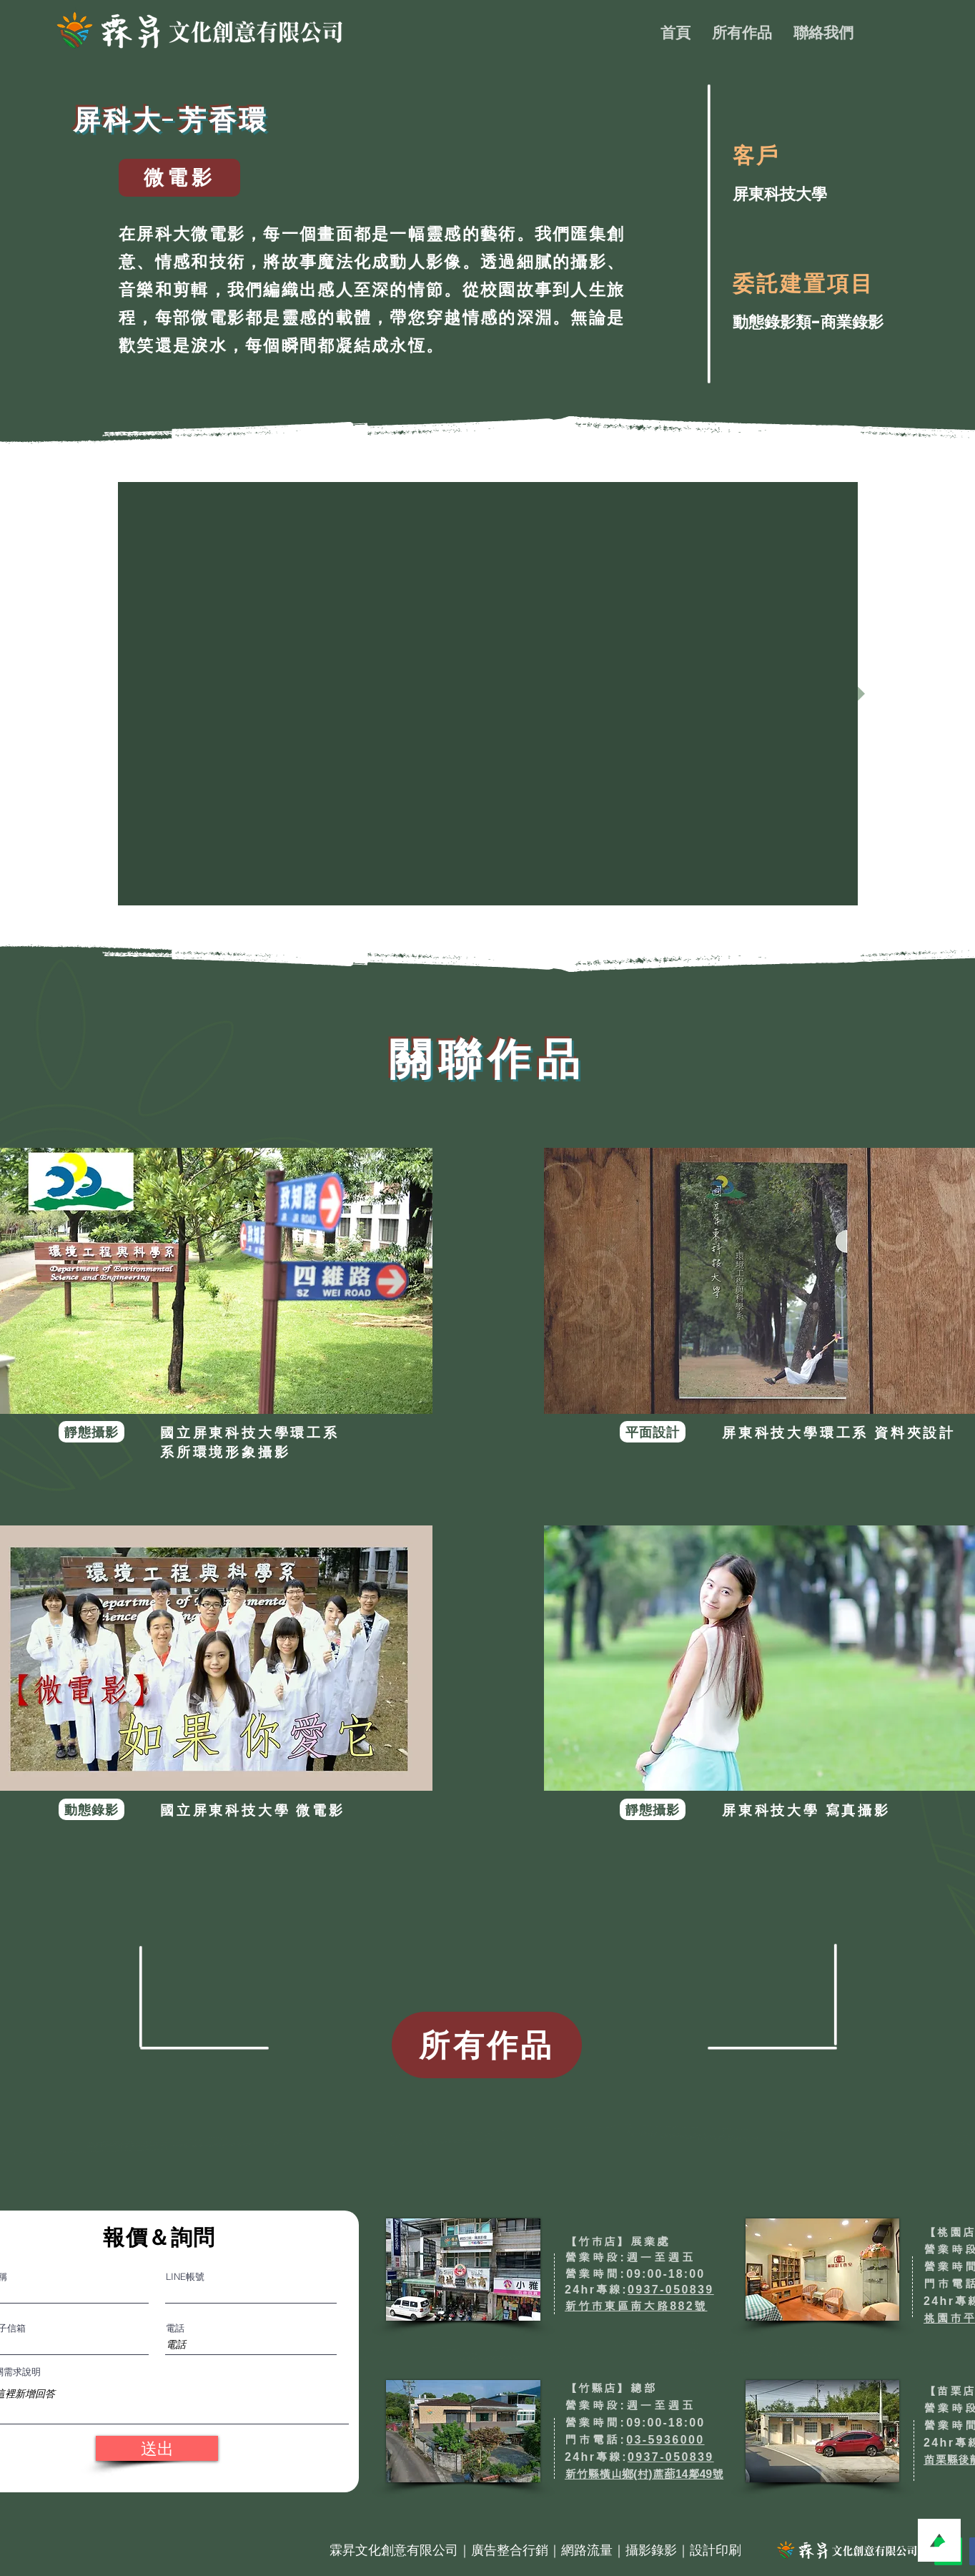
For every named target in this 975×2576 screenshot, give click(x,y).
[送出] (157, 2448)
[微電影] (179, 178)
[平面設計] (653, 1431)
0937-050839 (671, 2290)
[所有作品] (487, 2045)
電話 (175, 2328)
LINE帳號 (185, 2276)
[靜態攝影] (91, 1431)
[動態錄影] (91, 1809)
